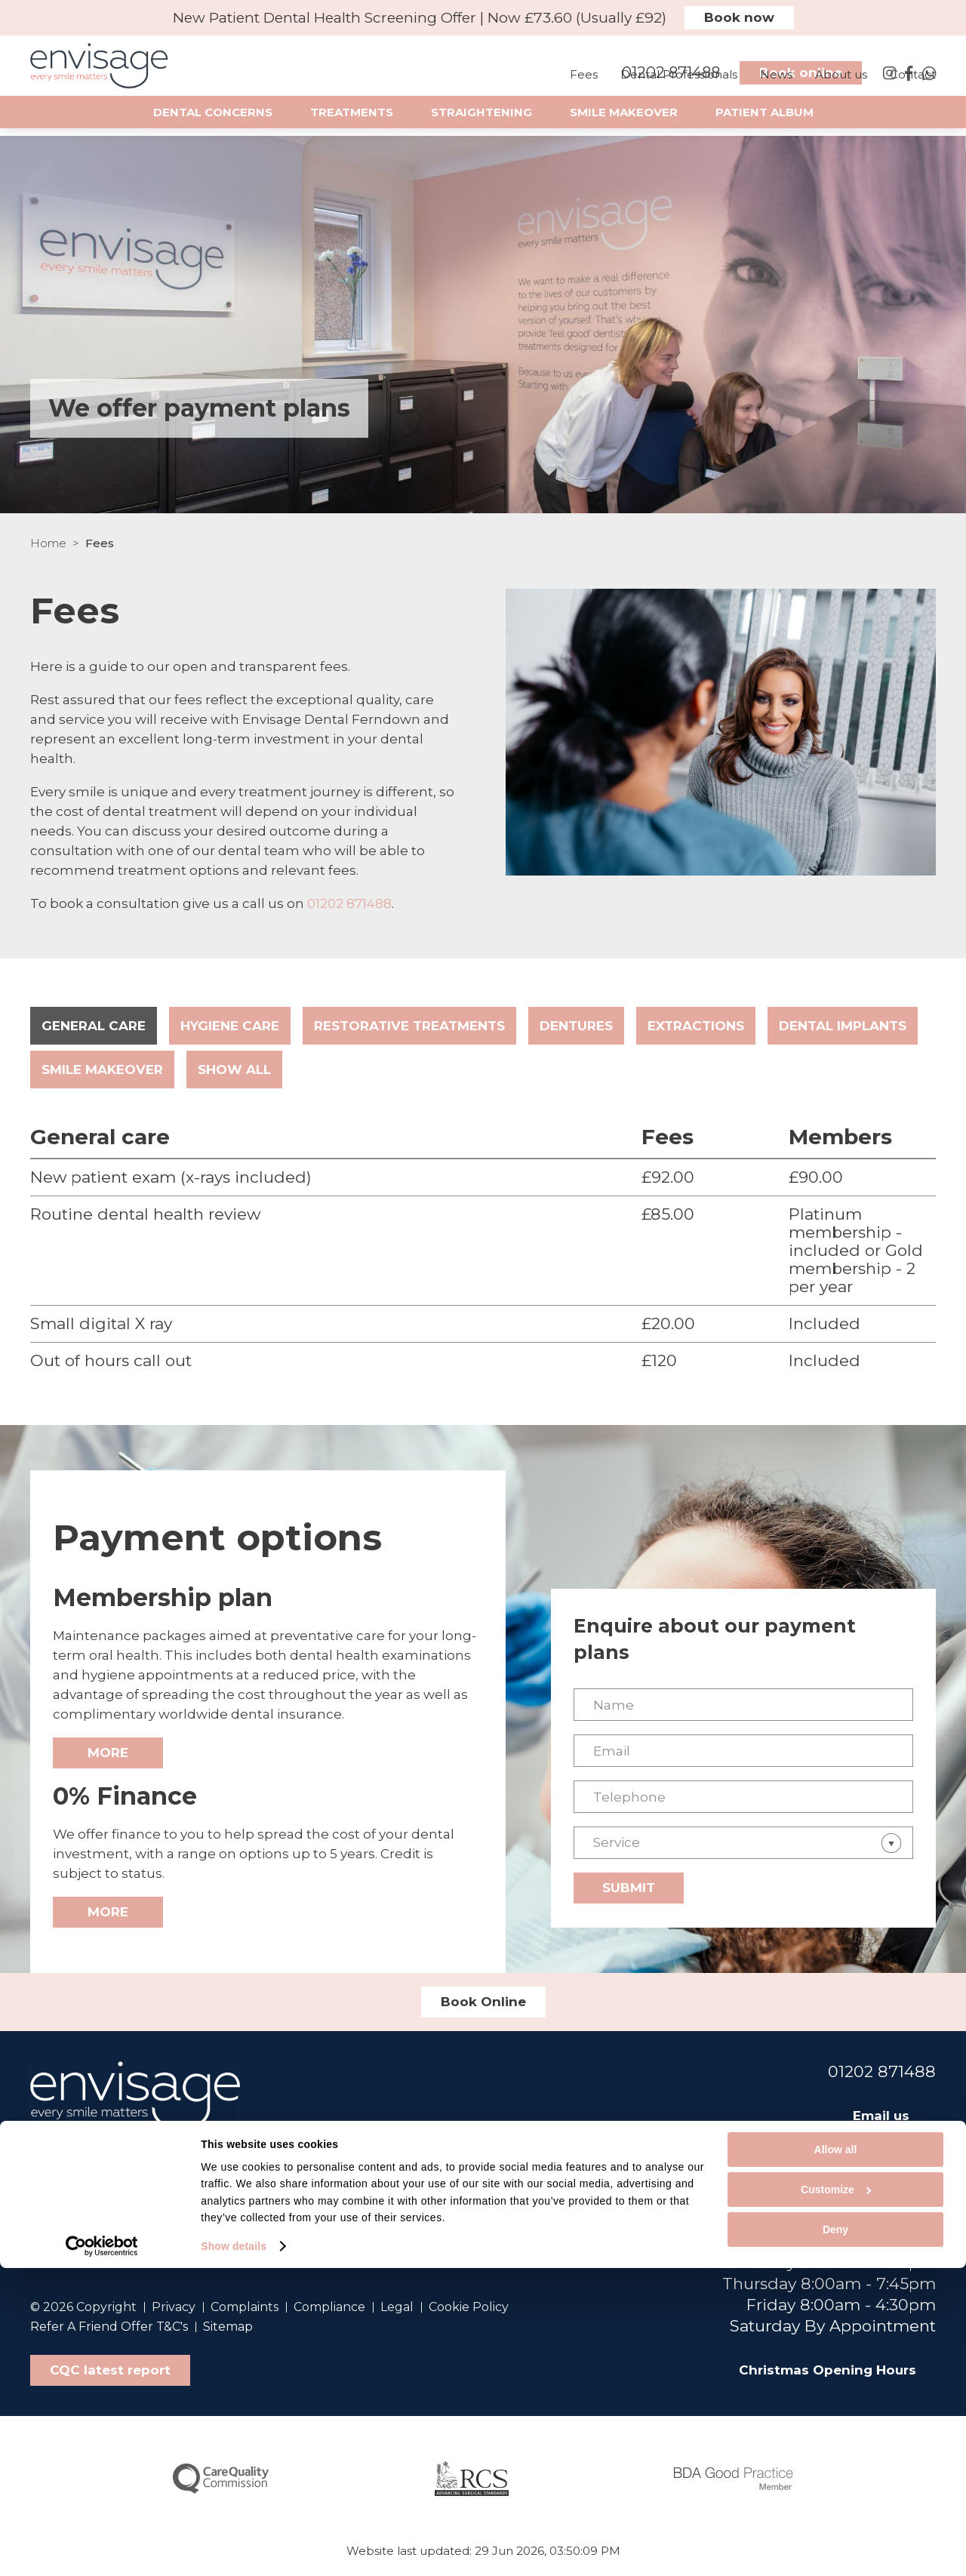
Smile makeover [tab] (102, 1069)
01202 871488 (349, 903)
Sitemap (228, 2326)
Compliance (329, 2307)
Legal (397, 2307)
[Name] (743, 1704)
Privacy (173, 2307)
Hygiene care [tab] (229, 1025)
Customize (836, 2498)
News (776, 89)
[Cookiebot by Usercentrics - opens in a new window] (102, 2554)
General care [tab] (94, 1025)
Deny (835, 2538)
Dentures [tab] (576, 1025)
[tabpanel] (483, 1247)
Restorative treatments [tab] (409, 1025)
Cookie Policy (469, 2307)
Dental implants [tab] (842, 1025)
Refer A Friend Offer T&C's (109, 2326)
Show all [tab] (234, 1069)
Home (48, 543)
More (108, 1752)
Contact (913, 89)
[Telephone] (743, 1796)
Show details (233, 2554)
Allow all (835, 2458)
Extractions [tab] (696, 1025)
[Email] (743, 1750)
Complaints (244, 2307)
